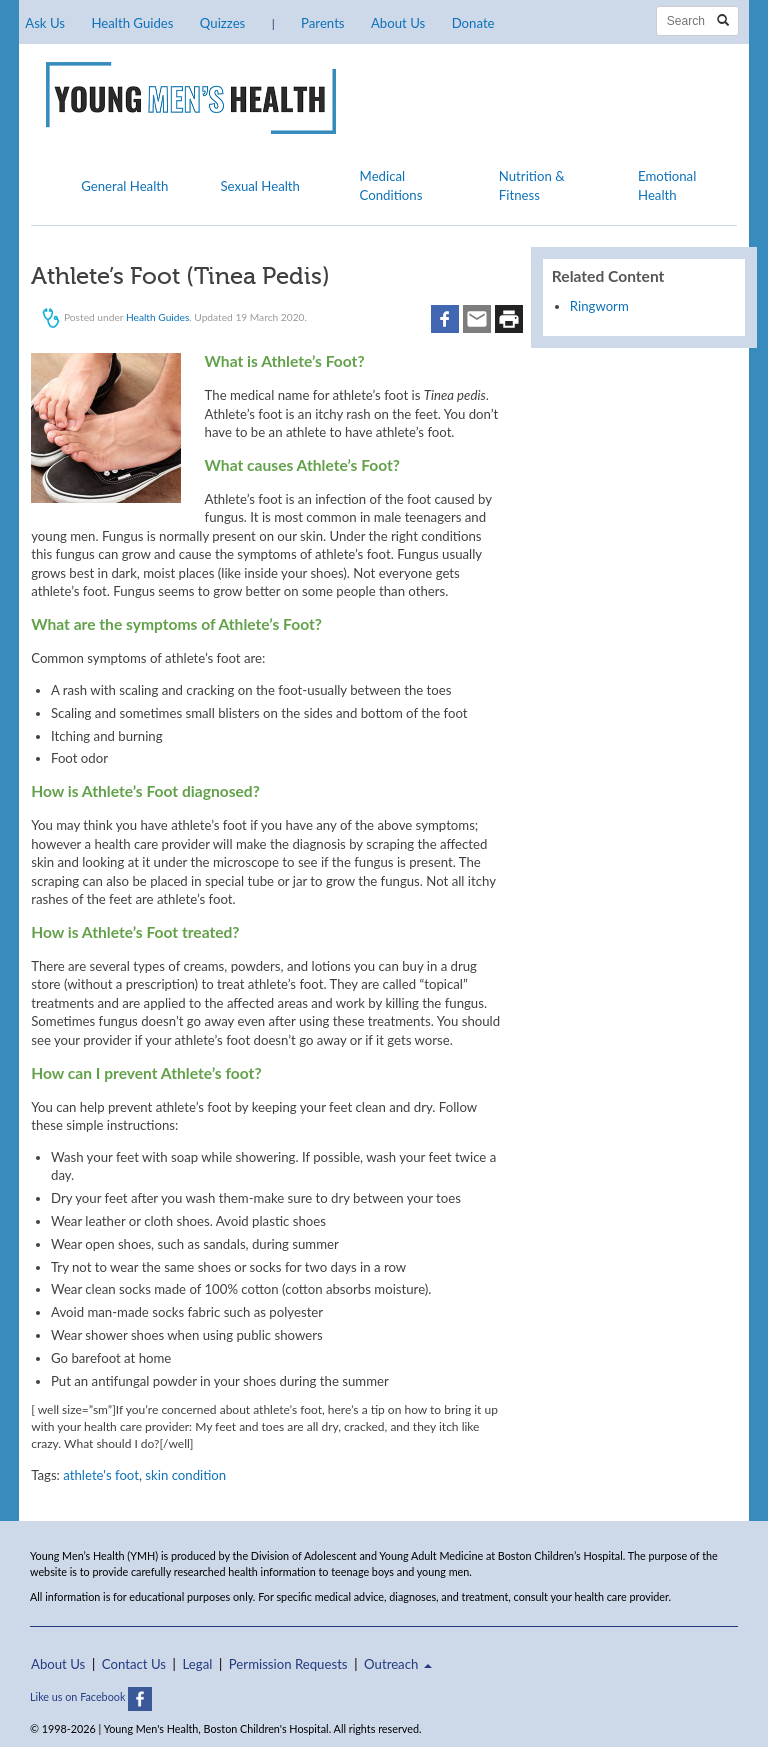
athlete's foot (101, 1475)
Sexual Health (260, 186)
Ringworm (599, 306)
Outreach (398, 1664)
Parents (322, 23)
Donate (473, 23)
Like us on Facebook (91, 1696)
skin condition (185, 1475)
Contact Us (134, 1664)
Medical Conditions (391, 185)
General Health (124, 186)
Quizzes (222, 23)
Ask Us (45, 23)
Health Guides (132, 23)
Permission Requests (288, 1664)
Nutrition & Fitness (532, 185)
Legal (198, 1664)
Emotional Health (667, 185)
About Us (398, 23)
